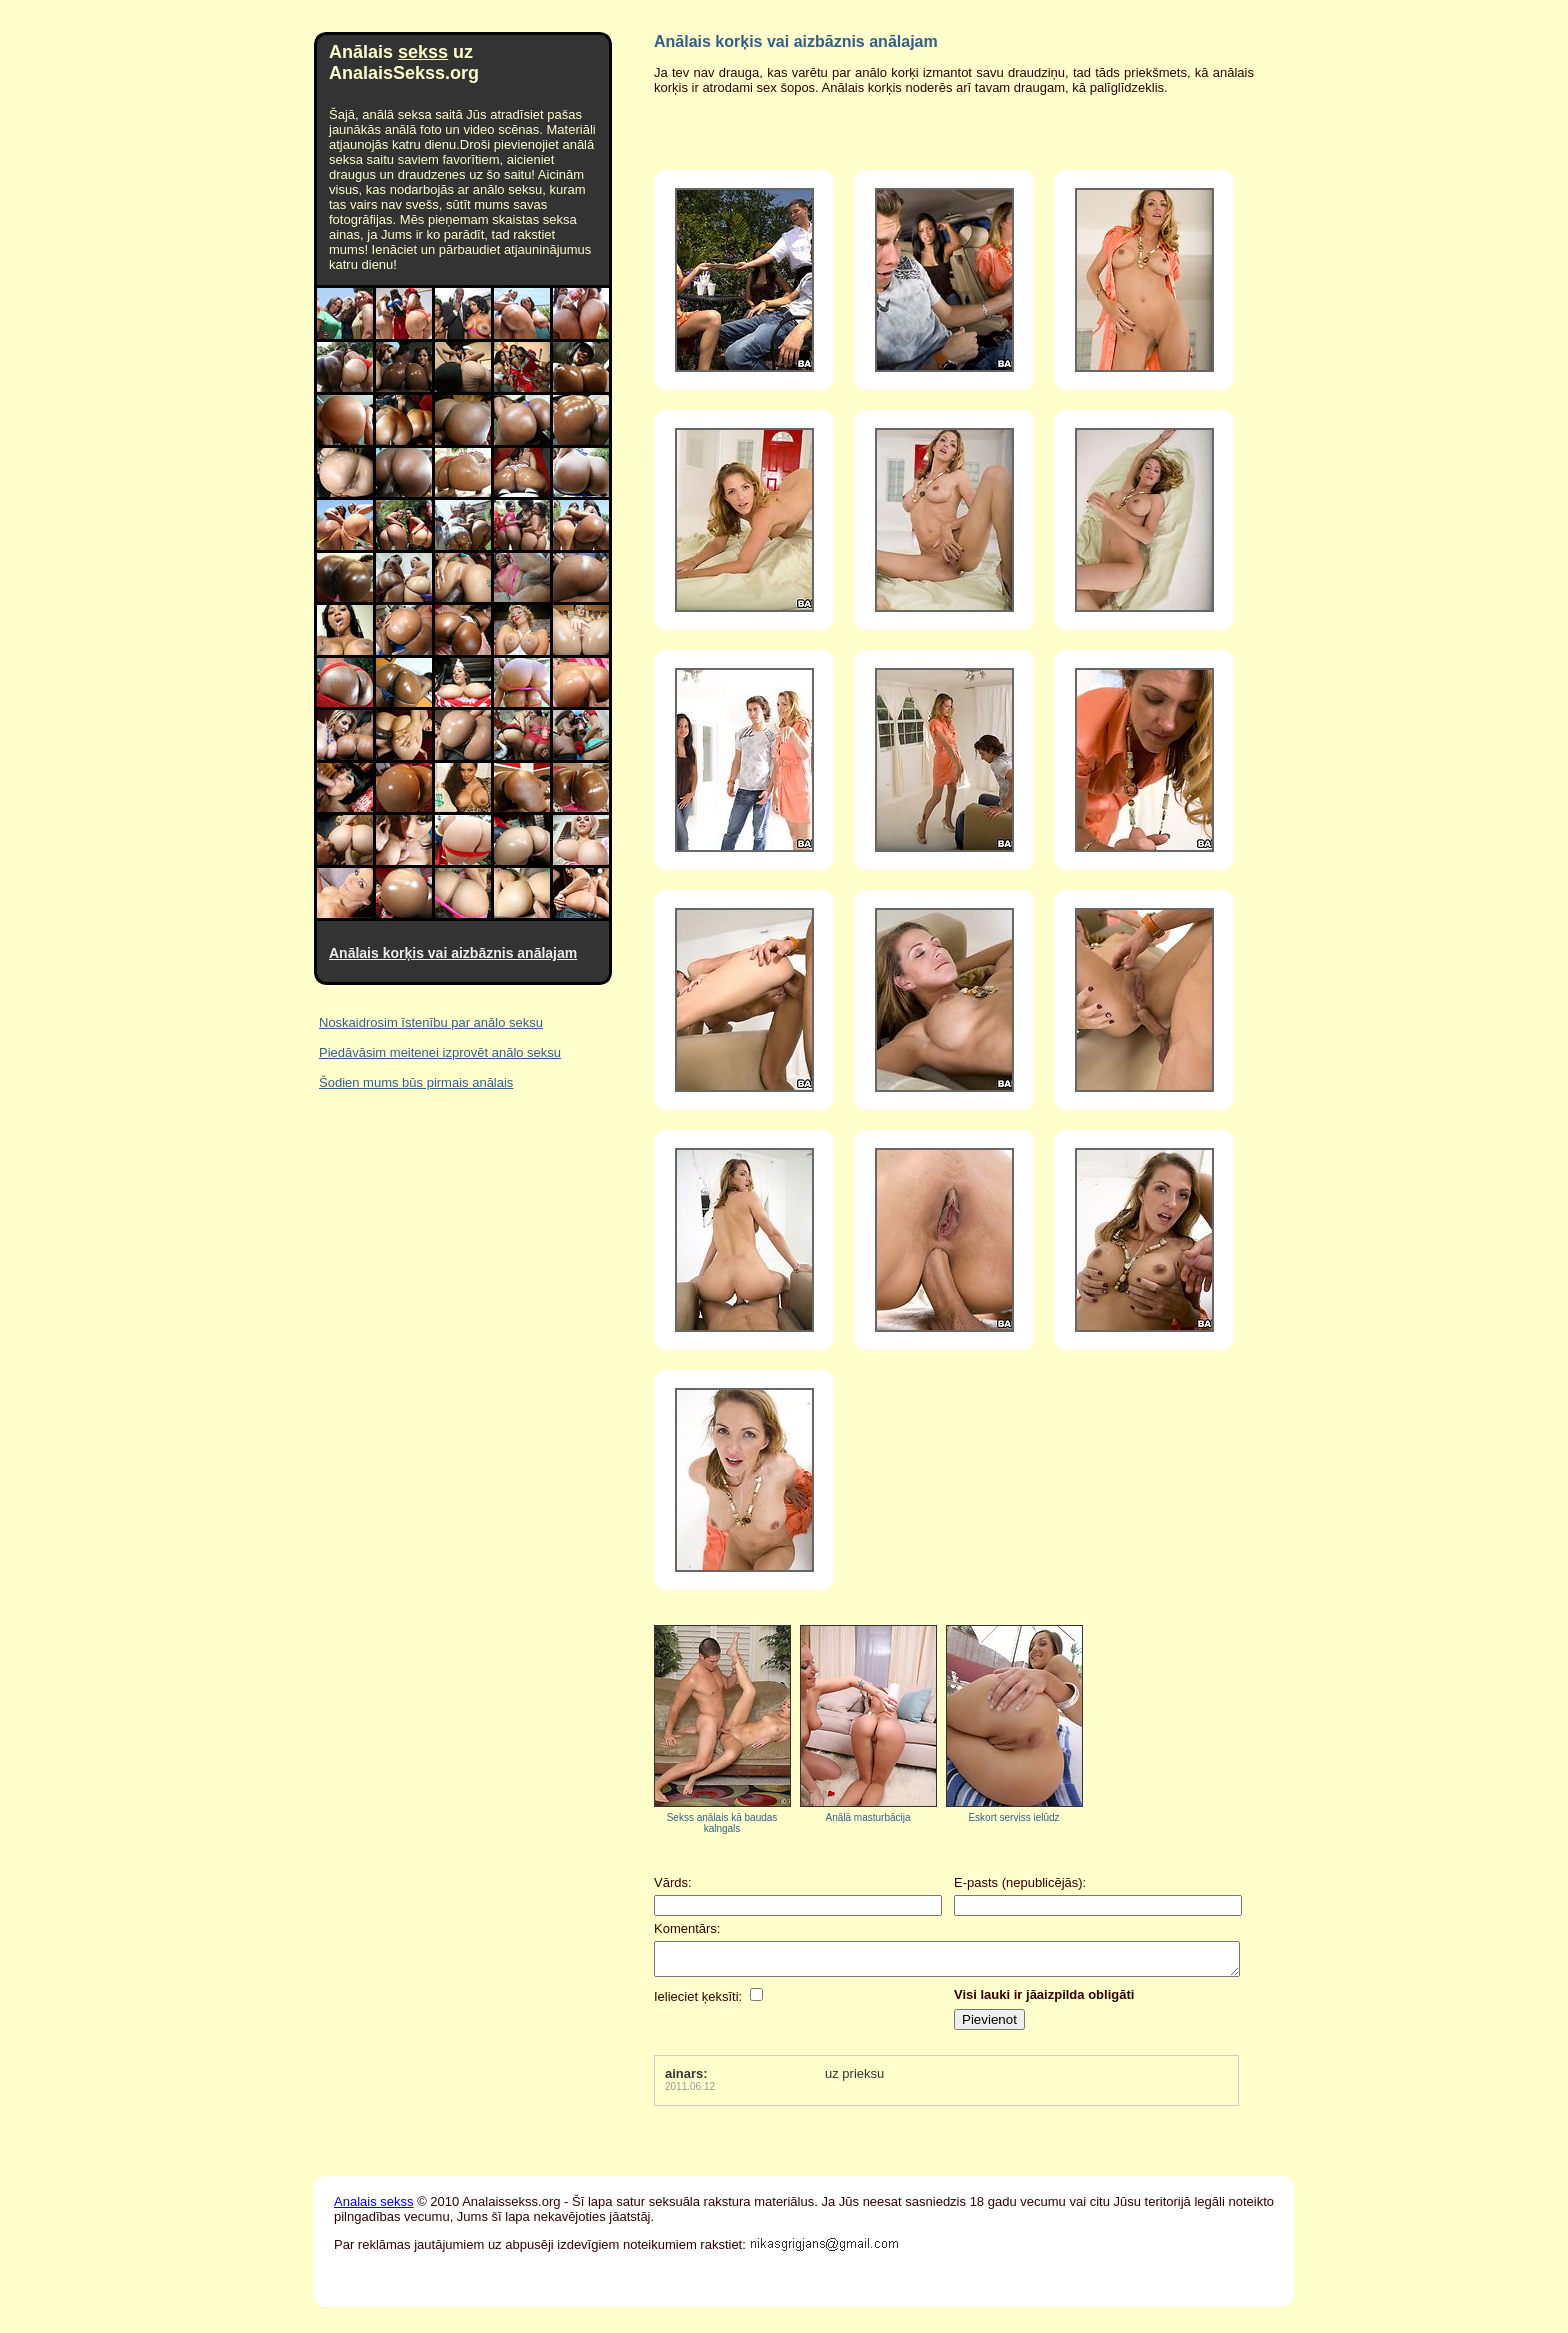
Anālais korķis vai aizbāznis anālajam (453, 953)
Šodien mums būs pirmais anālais (416, 1082)
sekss (423, 52)
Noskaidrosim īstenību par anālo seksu (431, 1022)
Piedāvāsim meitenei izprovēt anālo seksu (440, 1052)
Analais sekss (374, 2207)
